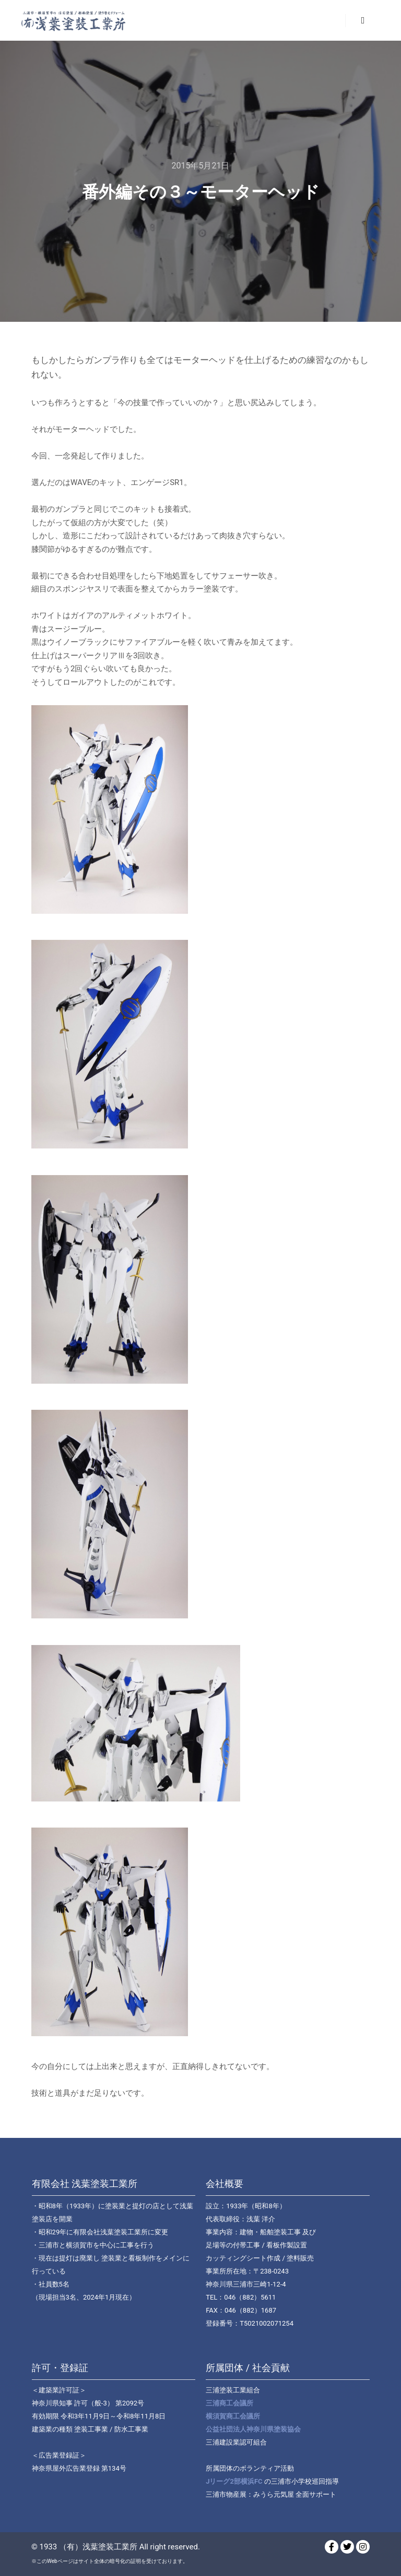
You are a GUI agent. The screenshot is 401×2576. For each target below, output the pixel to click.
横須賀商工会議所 (233, 2416)
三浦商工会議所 (229, 2403)
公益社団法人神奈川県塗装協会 (253, 2429)
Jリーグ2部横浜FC (234, 2481)
